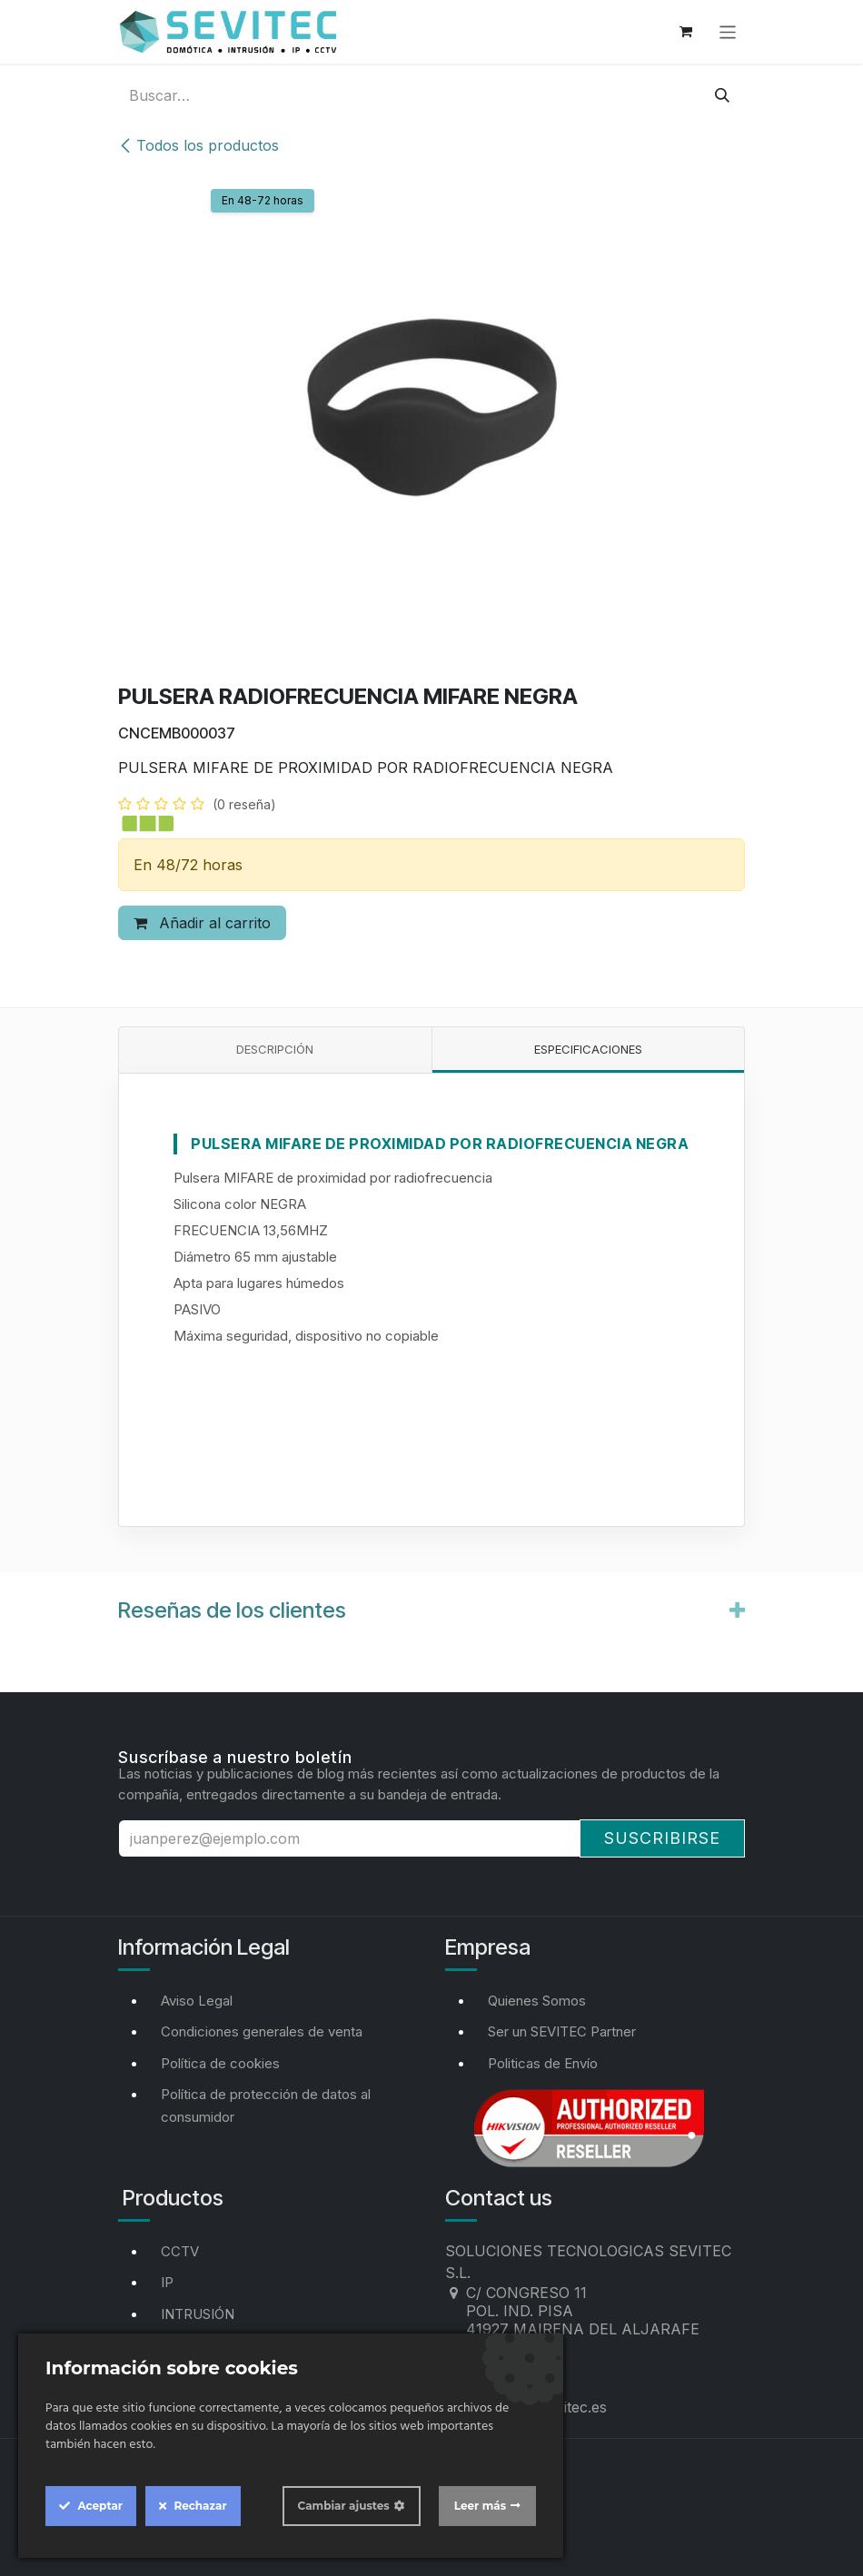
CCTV (180, 2251)
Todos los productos (198, 145)
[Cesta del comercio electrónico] (686, 32)
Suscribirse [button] (662, 1838)
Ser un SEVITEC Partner (562, 2031)
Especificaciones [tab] (588, 1049)
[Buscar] (722, 95)
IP (167, 2282)
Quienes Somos (537, 2000)
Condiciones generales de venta (261, 2031)
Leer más (480, 2505)
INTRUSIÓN (197, 2314)
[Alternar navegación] (728, 31)
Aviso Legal (197, 2000)
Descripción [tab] (274, 1049)
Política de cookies (220, 2063)
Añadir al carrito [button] (202, 923)
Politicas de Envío (543, 2063)
